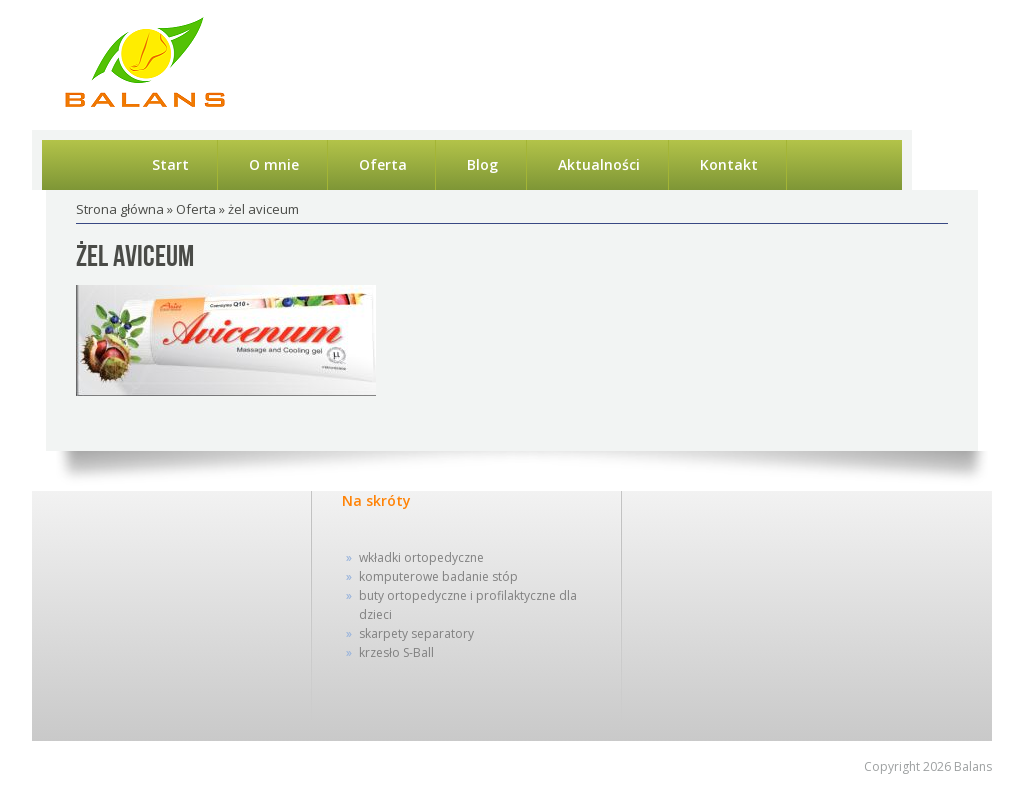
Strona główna (120, 209)
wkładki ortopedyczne (421, 557)
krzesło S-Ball (396, 652)
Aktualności (599, 164)
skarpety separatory (416, 633)
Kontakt (729, 164)
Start (170, 164)
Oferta (383, 164)
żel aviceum (135, 257)
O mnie (274, 164)
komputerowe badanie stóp (438, 576)
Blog (482, 164)
